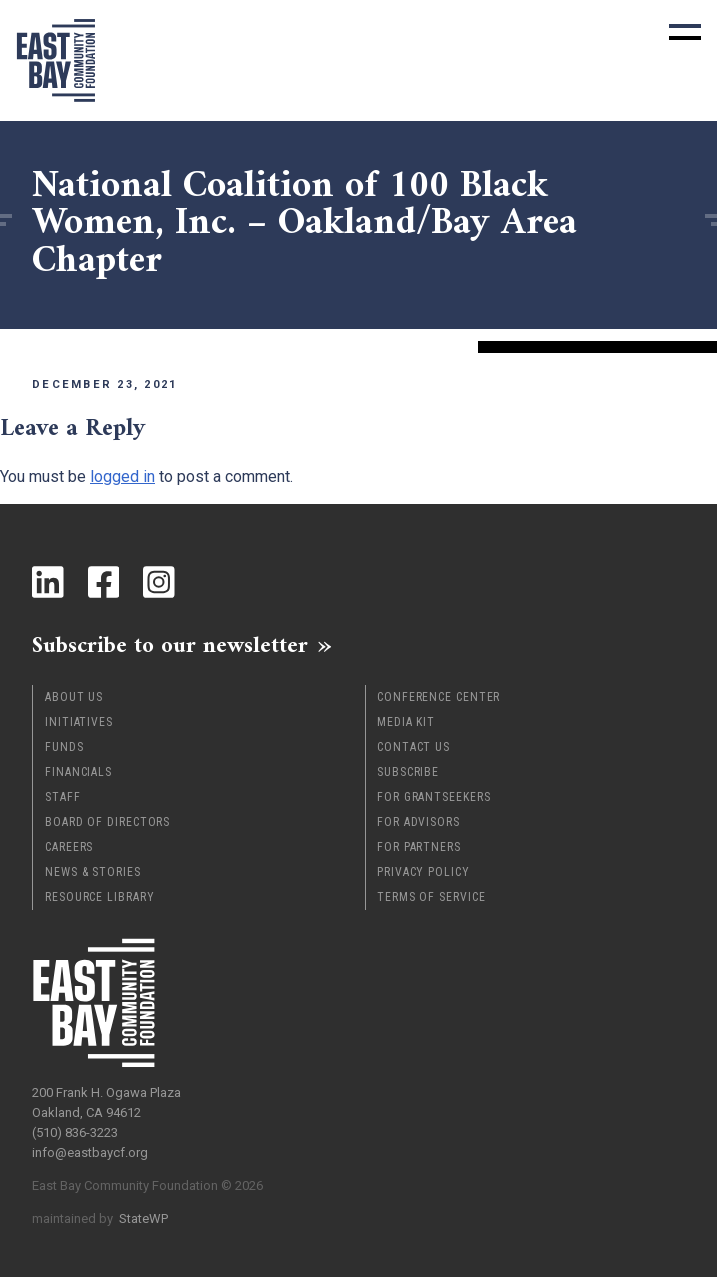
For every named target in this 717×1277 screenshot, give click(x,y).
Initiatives (79, 722)
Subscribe (408, 772)
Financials (78, 772)
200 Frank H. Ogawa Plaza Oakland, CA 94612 (106, 1102)
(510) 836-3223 (75, 1132)
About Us (74, 697)
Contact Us (413, 747)
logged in (122, 476)
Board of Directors (107, 822)
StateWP (143, 1218)
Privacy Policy (423, 872)
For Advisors (418, 822)
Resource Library (99, 897)
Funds (64, 747)
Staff (63, 797)
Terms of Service (431, 897)
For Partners (419, 847)
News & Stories (93, 872)
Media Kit (406, 722)
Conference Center (438, 697)
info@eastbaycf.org (90, 1152)
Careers (69, 847)
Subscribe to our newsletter (170, 645)
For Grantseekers (433, 797)
